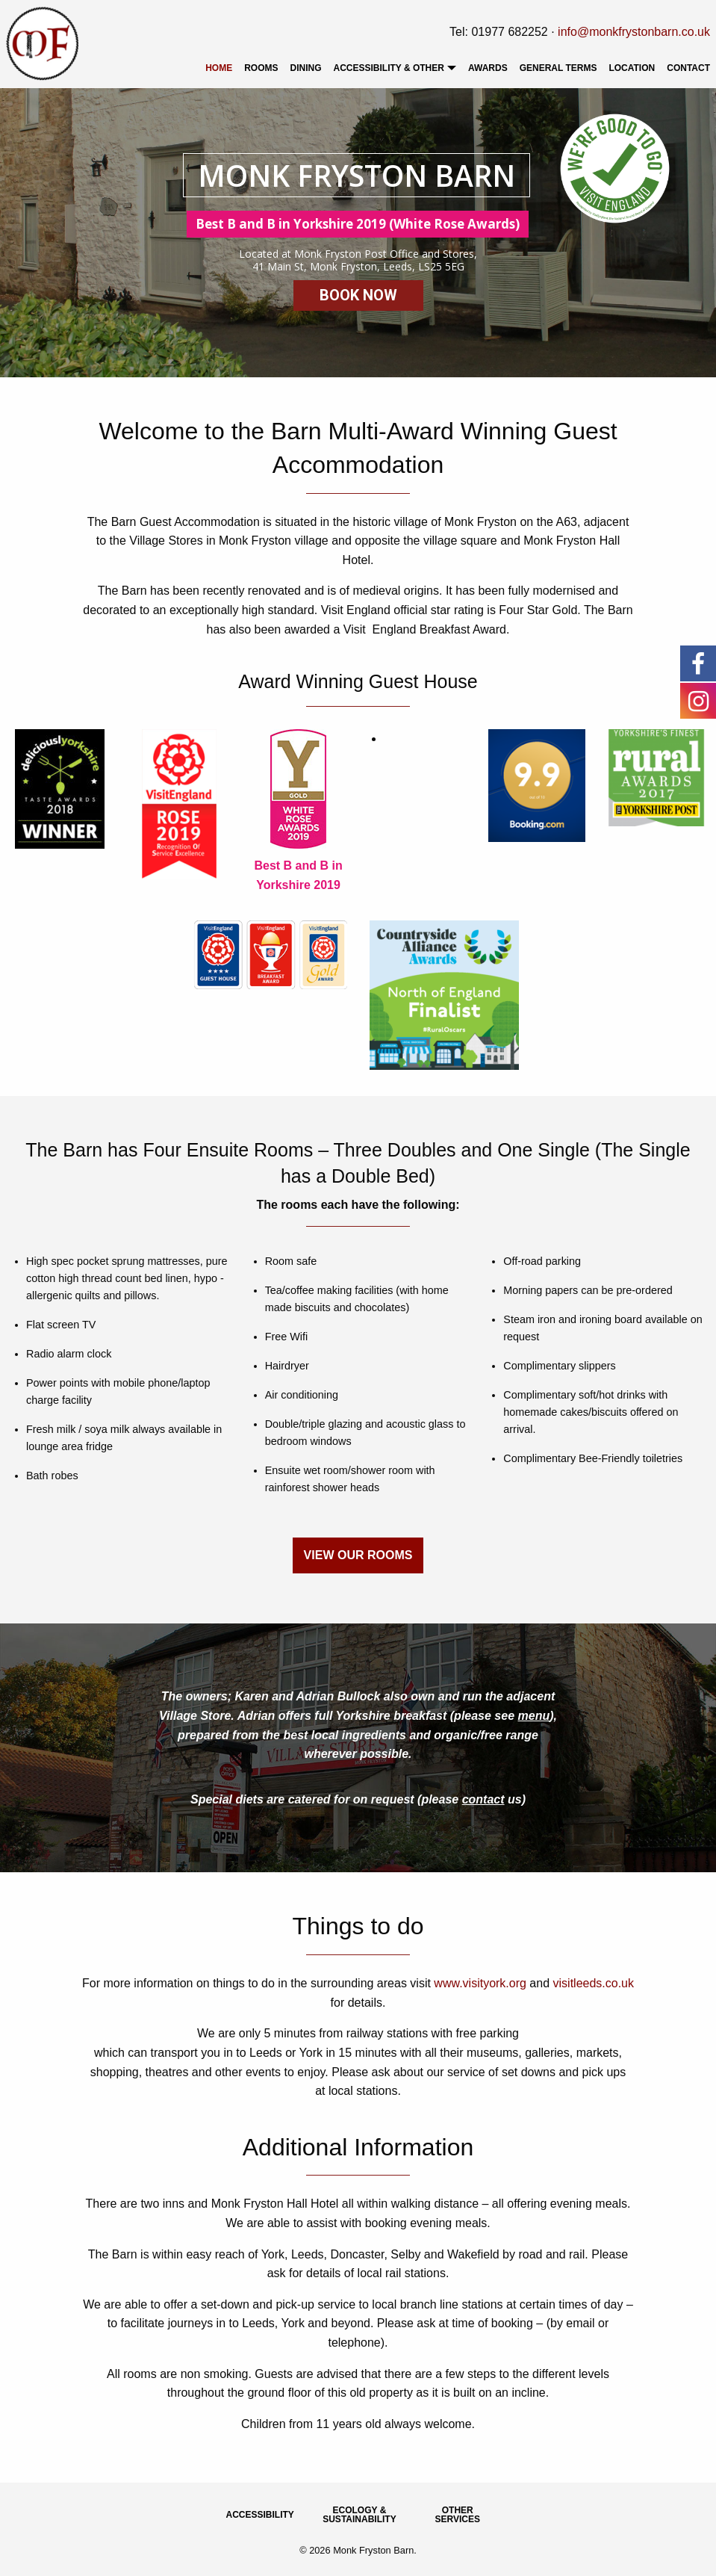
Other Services (457, 2514)
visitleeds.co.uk (594, 1983)
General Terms (558, 68)
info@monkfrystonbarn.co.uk (634, 31)
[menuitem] (218, 68)
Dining (306, 68)
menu (534, 1715)
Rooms (261, 68)
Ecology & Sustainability (359, 2514)
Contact (688, 68)
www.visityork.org (480, 1983)
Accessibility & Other (389, 68)
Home (218, 68)
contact (483, 1799)
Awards (488, 68)
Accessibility (260, 2515)
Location (631, 68)
